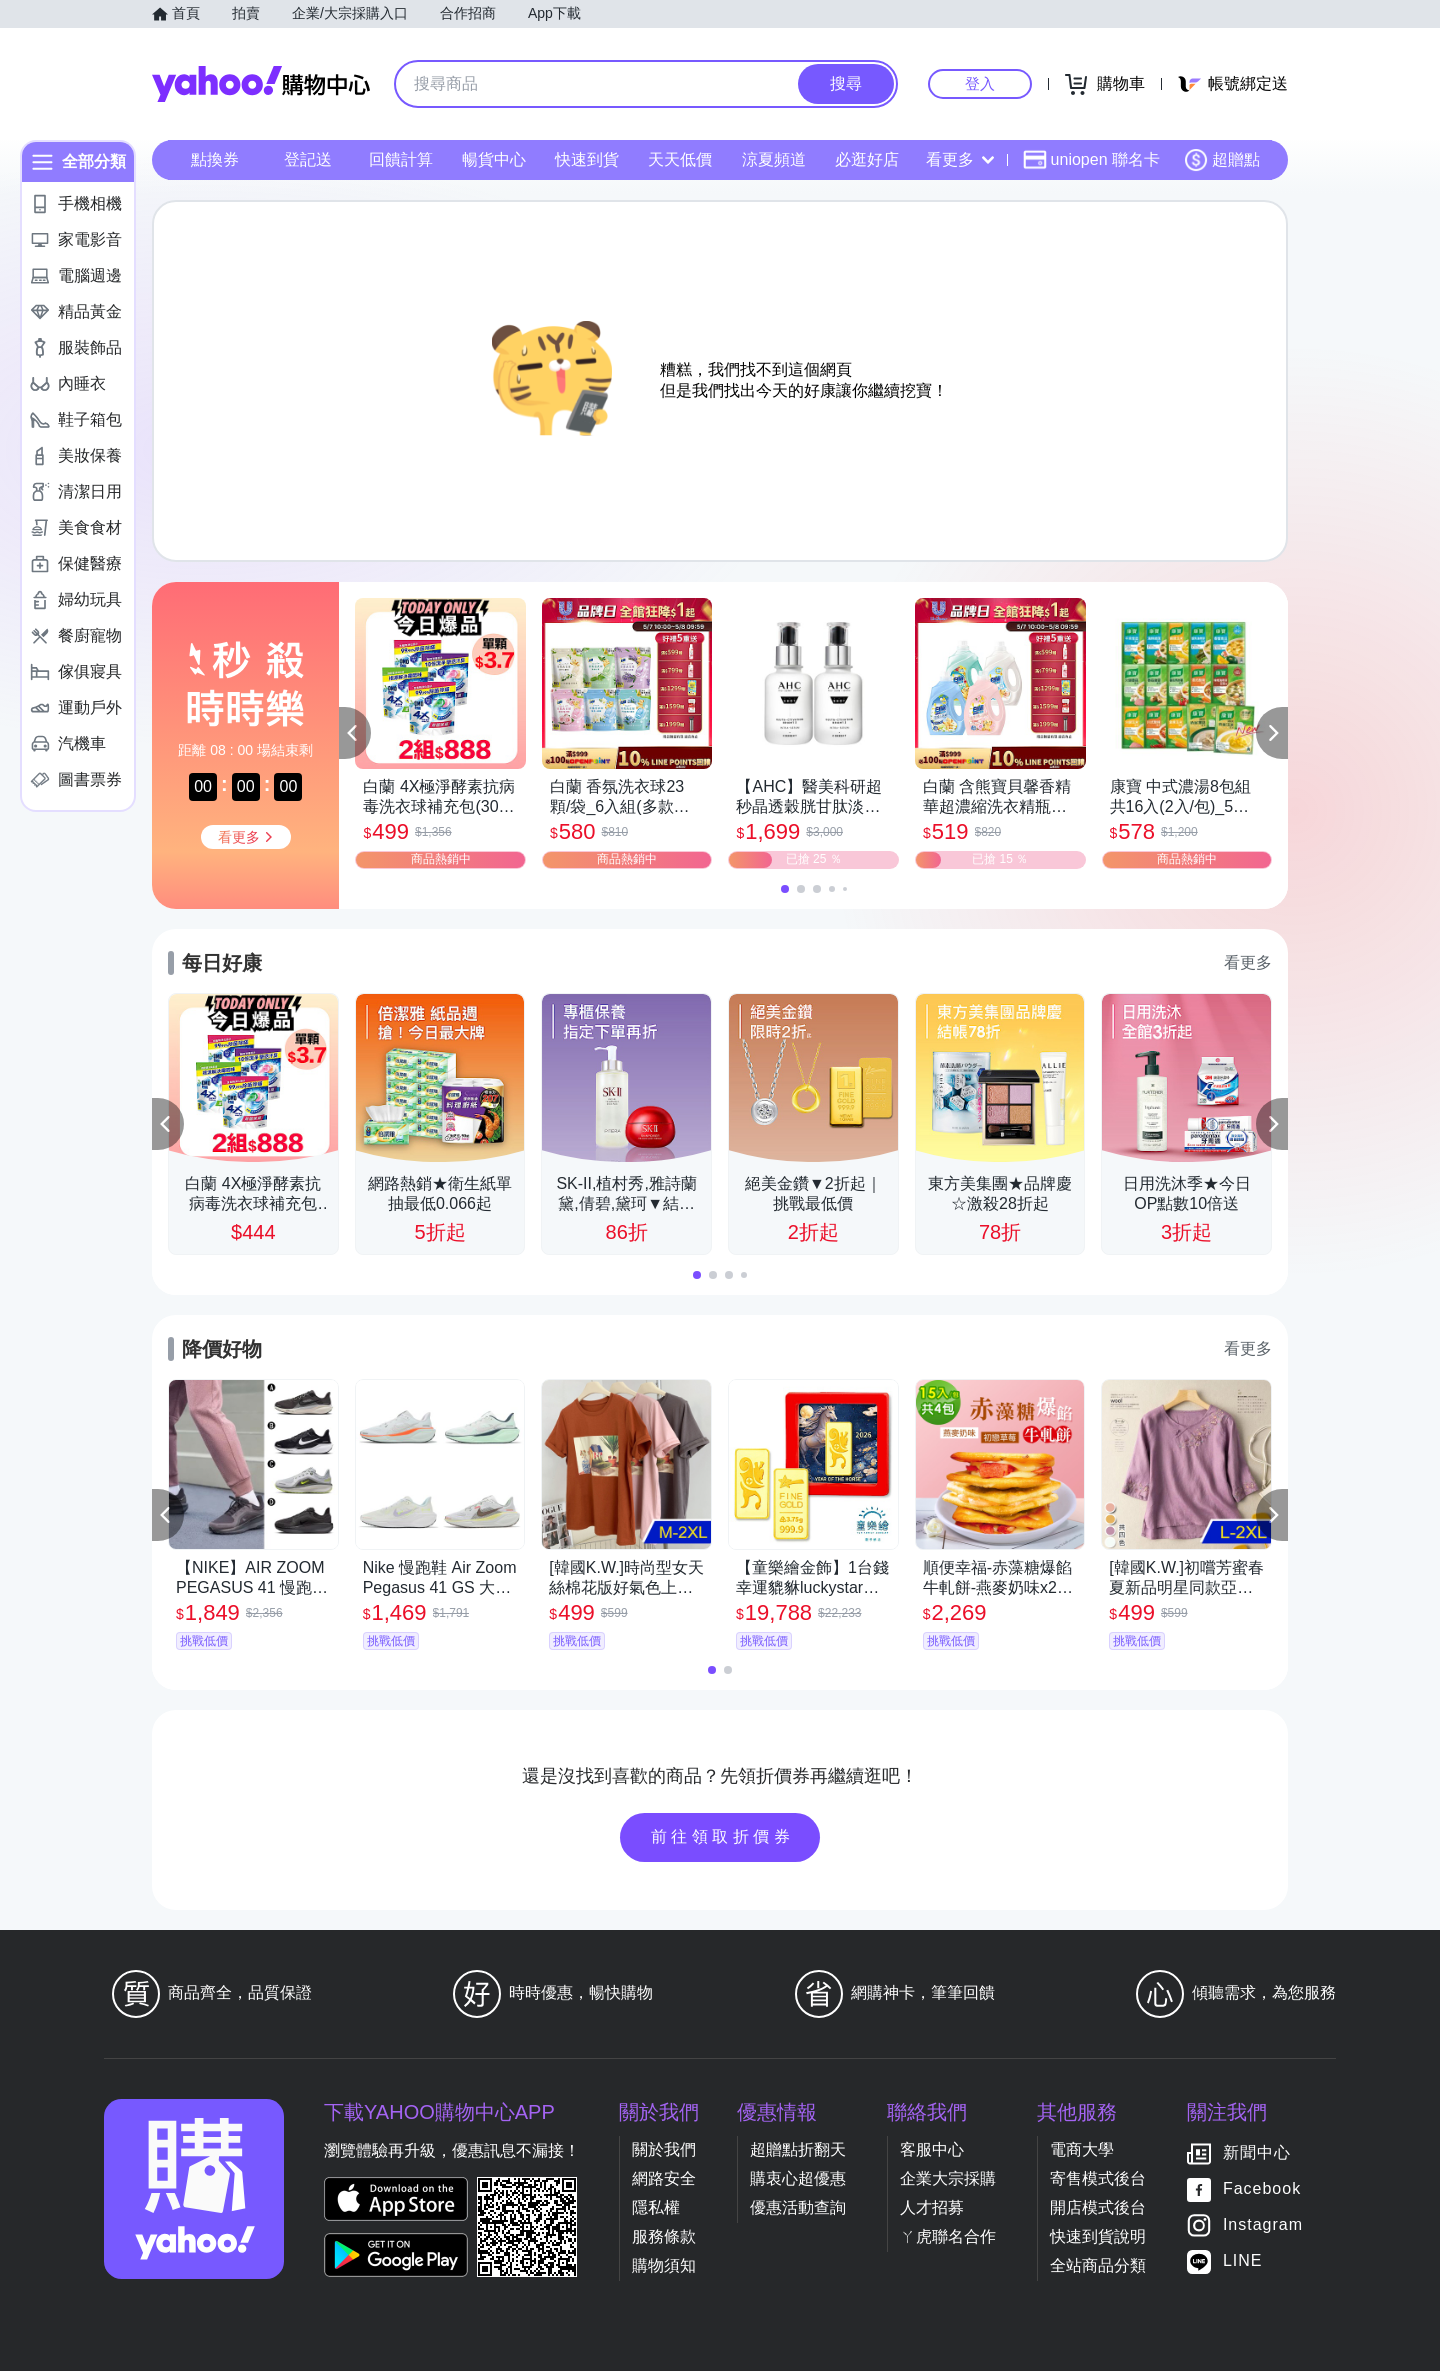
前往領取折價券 (723, 1836)
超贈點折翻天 (798, 2149)
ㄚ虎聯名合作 (948, 2236)
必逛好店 (867, 159)
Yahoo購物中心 (261, 84)
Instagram (1263, 2224)
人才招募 (932, 2207)
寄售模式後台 (1098, 2178)
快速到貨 (587, 159)
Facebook (1262, 2188)
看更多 (960, 159)
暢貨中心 (494, 159)
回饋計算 (401, 159)
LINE (1243, 2260)
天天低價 (680, 159)
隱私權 (656, 2207)
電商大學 (1082, 2149)
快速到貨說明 (1098, 2236)
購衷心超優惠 (798, 2178)
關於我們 (664, 2149)
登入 (980, 83)
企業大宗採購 (948, 2178)
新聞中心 (1257, 2152)
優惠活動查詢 (798, 2207)
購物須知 (664, 2265)
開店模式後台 (1098, 2207)
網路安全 (664, 2178)
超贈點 (1222, 160)
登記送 (308, 159)
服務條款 (664, 2236)
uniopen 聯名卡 (1091, 160)
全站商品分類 (1098, 2265)
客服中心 (932, 2149)
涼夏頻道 (774, 159)
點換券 (215, 159)
